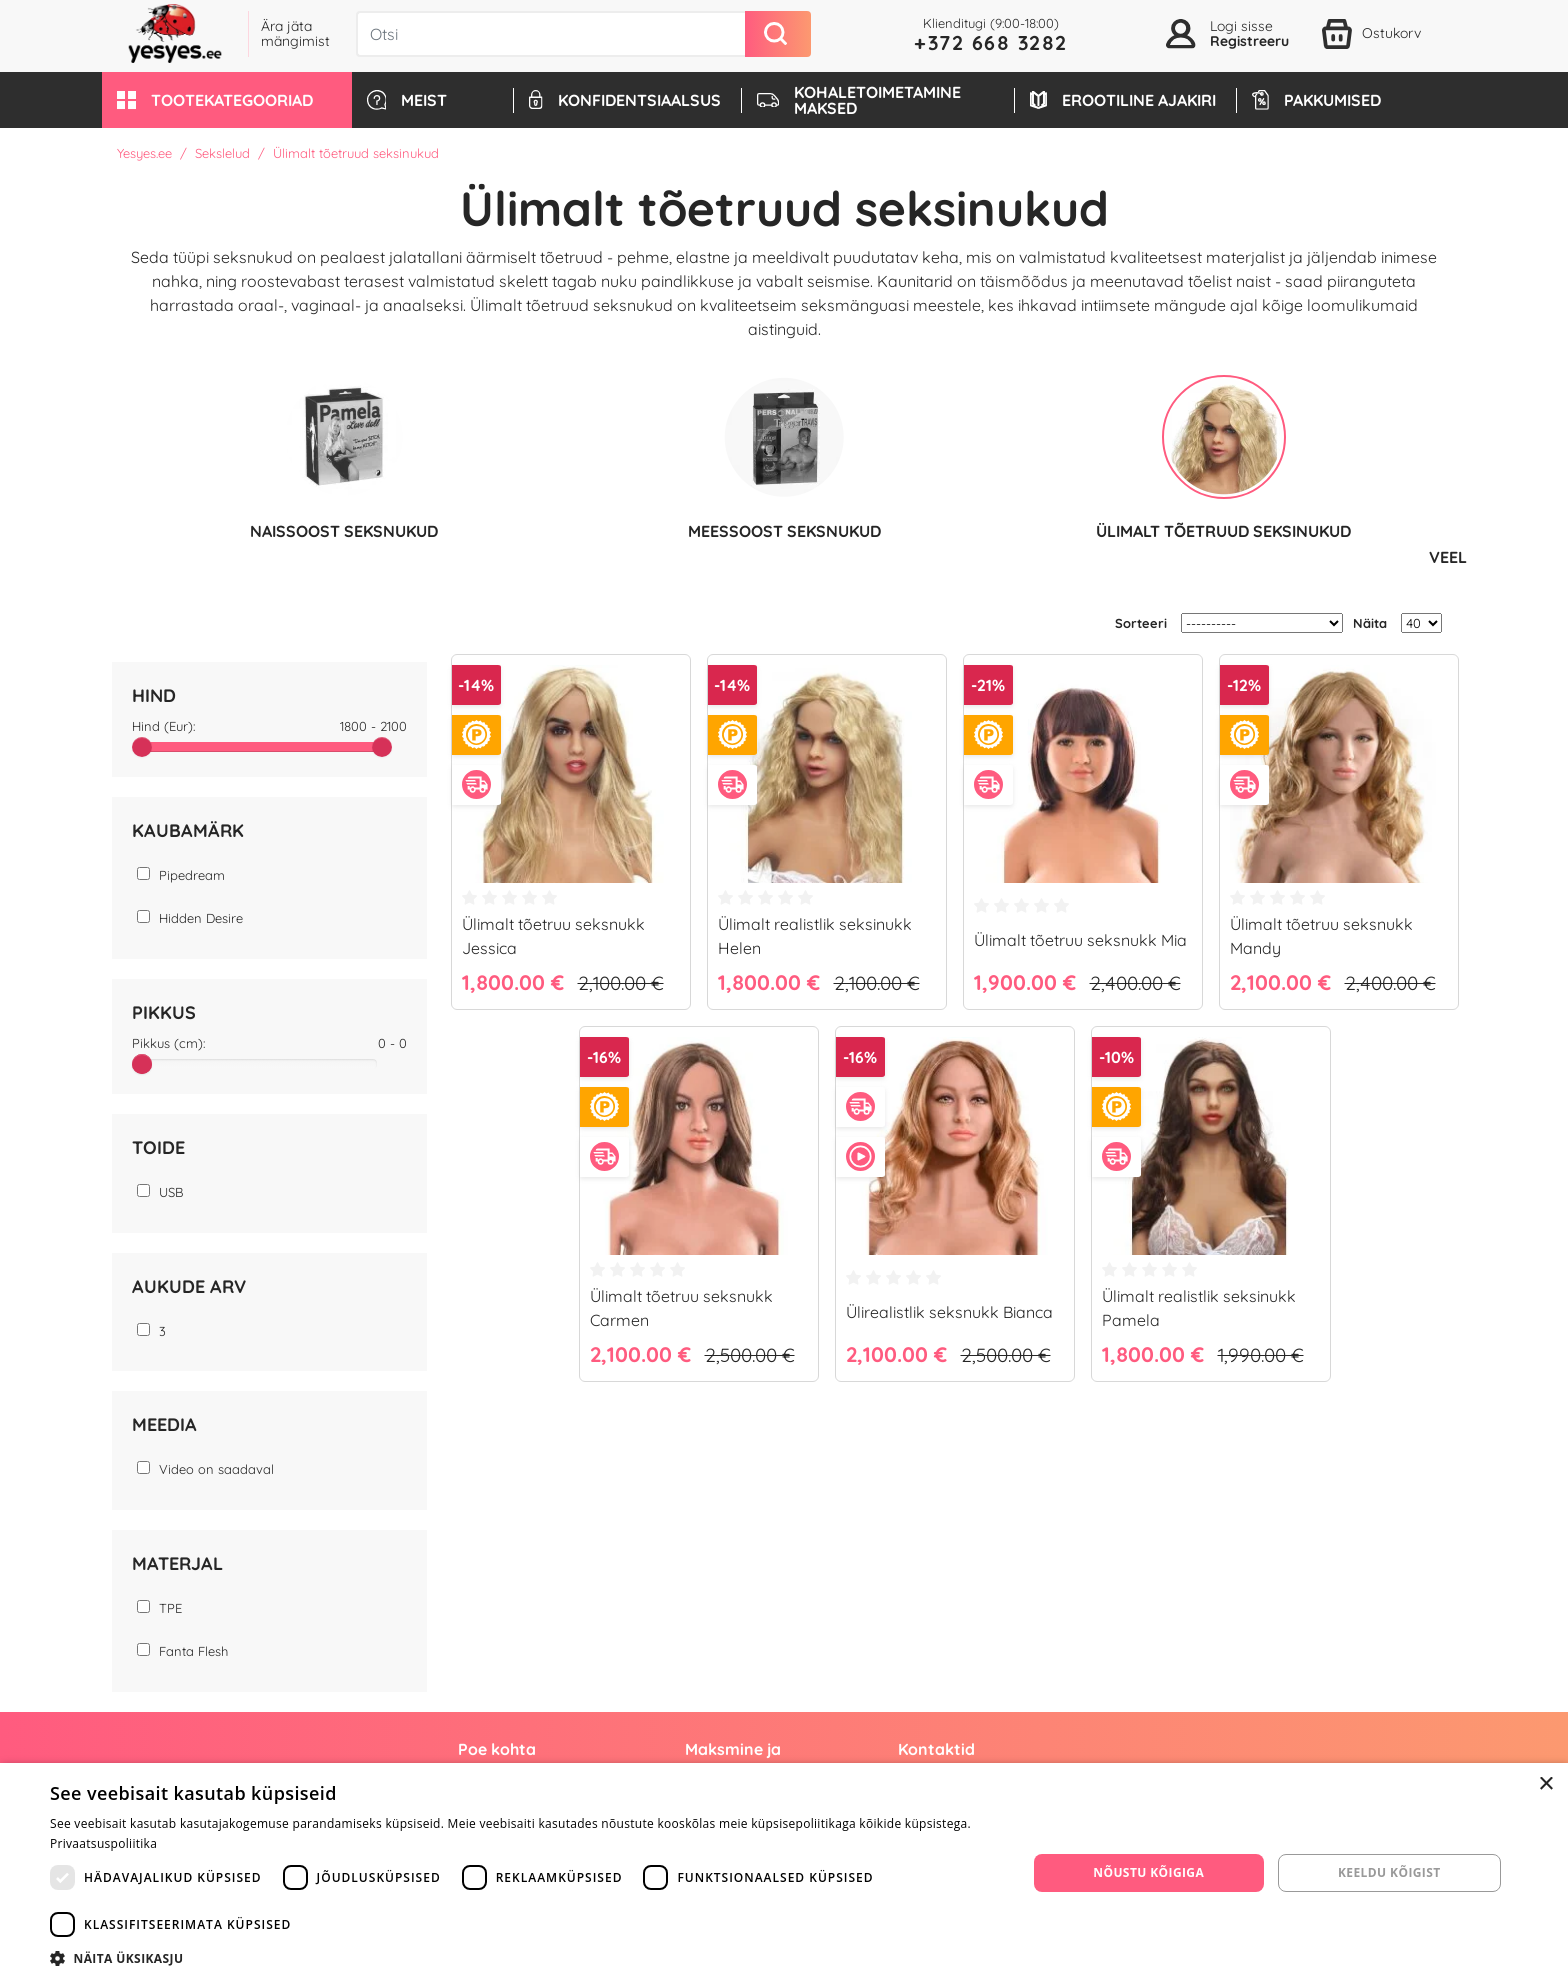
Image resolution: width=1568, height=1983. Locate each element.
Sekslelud (222, 153)
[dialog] (784, 1873)
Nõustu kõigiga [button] (1148, 1872)
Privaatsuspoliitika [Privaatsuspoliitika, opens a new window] (103, 1843)
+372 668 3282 (991, 42)
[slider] (142, 746)
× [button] (1545, 1784)
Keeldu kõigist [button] (1389, 1872)
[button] (227, 100)
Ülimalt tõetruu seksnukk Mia (1080, 939)
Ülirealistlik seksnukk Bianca (949, 1311)
